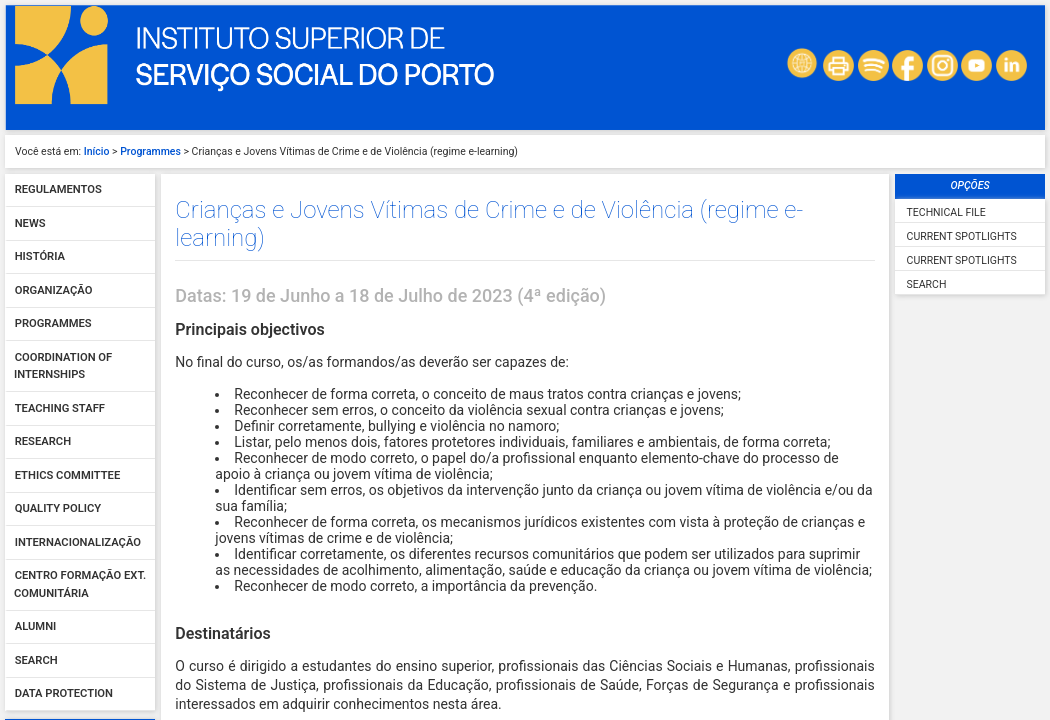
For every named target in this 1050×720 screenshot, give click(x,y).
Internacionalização (78, 120)
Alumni (36, 205)
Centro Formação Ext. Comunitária (80, 163)
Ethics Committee (67, 53)
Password (44, 387)
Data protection (64, 272)
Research (43, 20)
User (30, 344)
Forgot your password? (79, 455)
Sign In (80, 432)
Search (36, 238)
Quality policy (58, 87)
